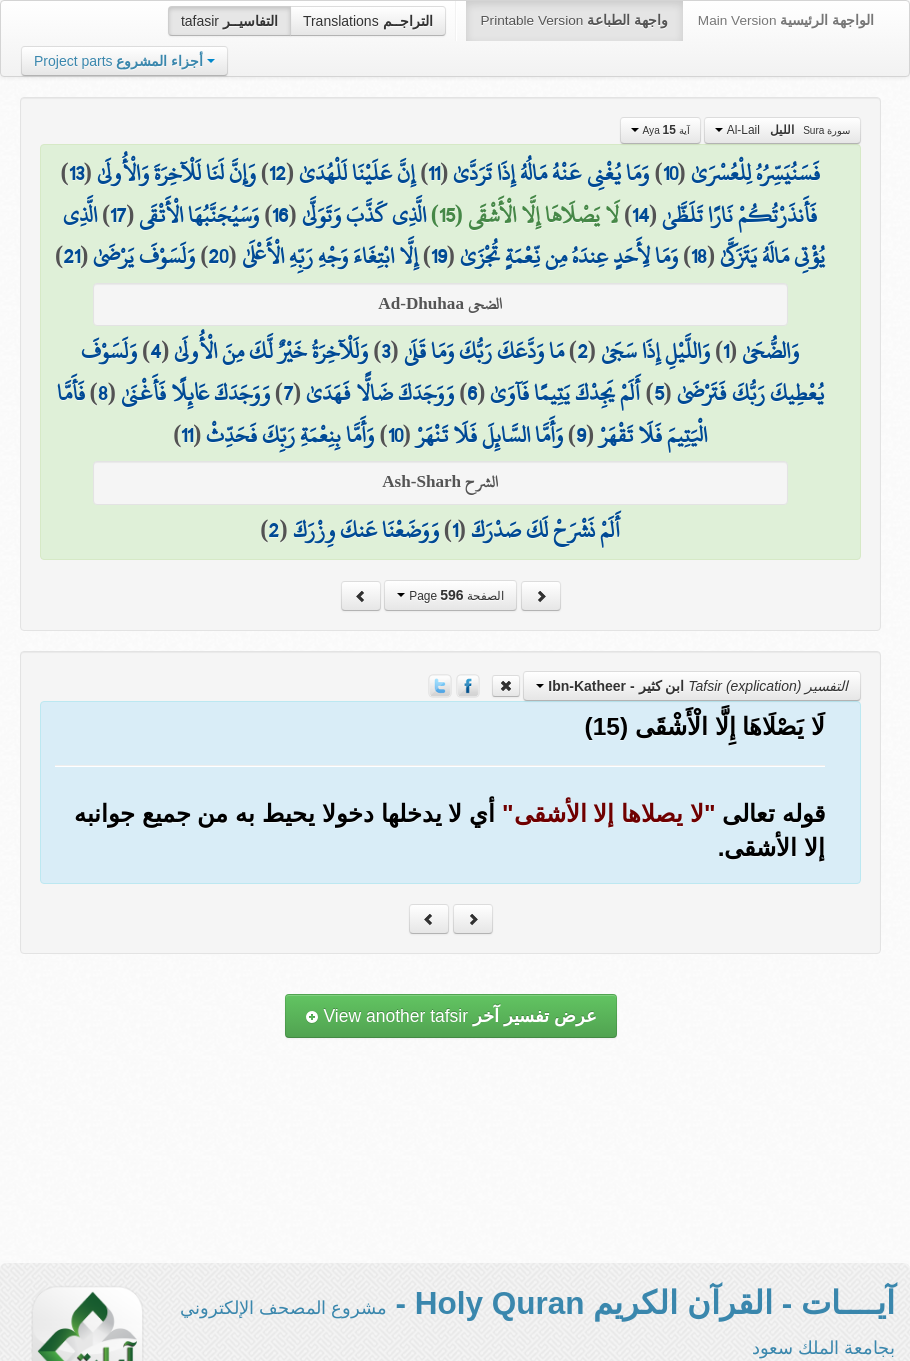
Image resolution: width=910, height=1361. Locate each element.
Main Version (786, 20)
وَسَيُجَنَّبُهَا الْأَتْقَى (199, 215)
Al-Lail (782, 130)
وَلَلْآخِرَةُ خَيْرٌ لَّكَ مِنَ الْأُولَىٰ (271, 351)
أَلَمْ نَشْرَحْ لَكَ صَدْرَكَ (545, 530)
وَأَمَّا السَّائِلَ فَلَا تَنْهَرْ (489, 435)
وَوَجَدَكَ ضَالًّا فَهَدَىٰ (380, 393)
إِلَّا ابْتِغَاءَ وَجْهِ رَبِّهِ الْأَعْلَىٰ (330, 256)
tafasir (229, 21)
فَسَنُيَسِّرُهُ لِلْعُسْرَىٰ (755, 173)
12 (277, 173)
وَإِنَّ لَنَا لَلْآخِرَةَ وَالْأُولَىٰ (176, 173)
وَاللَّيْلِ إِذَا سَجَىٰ (655, 351)
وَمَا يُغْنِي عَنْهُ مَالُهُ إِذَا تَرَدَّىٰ (551, 173)
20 (218, 256)
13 (76, 173)
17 (118, 215)
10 (670, 173)
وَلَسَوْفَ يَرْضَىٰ (144, 256)
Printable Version (574, 20)
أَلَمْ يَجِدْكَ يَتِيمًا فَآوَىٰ (565, 393)
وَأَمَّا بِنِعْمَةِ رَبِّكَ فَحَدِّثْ (290, 435)
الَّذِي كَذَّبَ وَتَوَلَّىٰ (364, 215)
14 (640, 215)
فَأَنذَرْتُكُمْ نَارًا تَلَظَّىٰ (739, 215)
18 (699, 256)
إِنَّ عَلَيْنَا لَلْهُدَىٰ (357, 173)
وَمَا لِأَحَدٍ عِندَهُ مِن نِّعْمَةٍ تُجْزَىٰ (569, 256)
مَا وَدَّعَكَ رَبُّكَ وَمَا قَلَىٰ (484, 351)
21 (71, 256)
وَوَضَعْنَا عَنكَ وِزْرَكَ (366, 530)
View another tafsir (451, 1016)
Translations (368, 21)
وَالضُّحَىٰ (770, 351)
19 (439, 256)
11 (434, 173)
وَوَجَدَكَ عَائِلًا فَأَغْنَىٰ (195, 393)
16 (280, 215)
